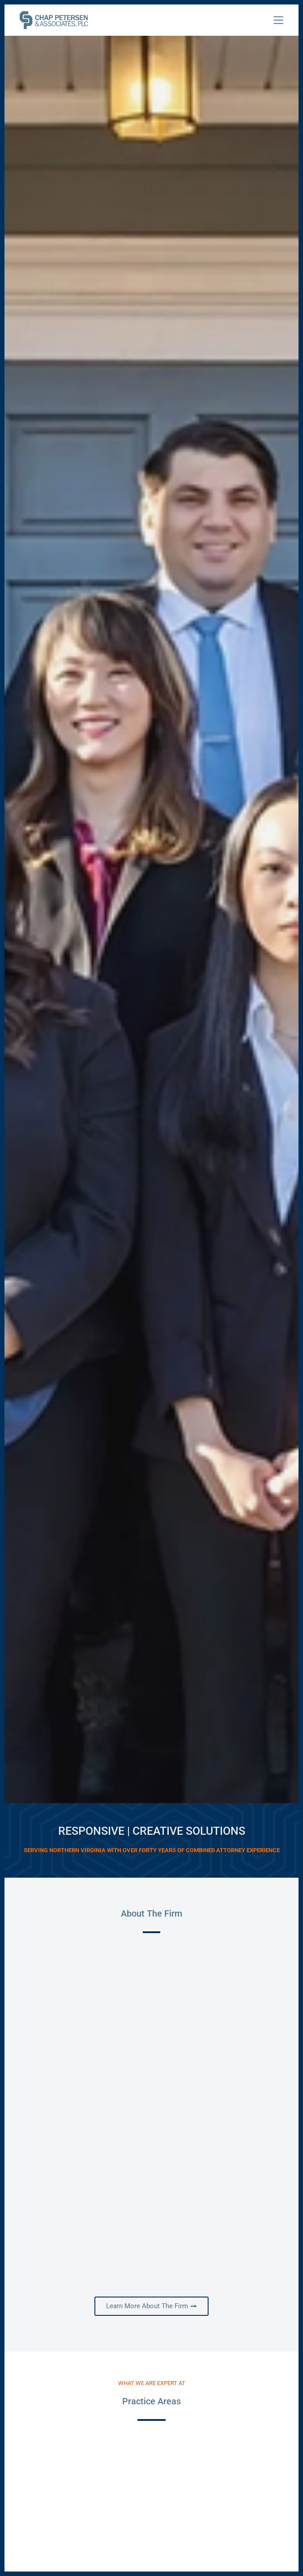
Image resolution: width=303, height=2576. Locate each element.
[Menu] (278, 20)
